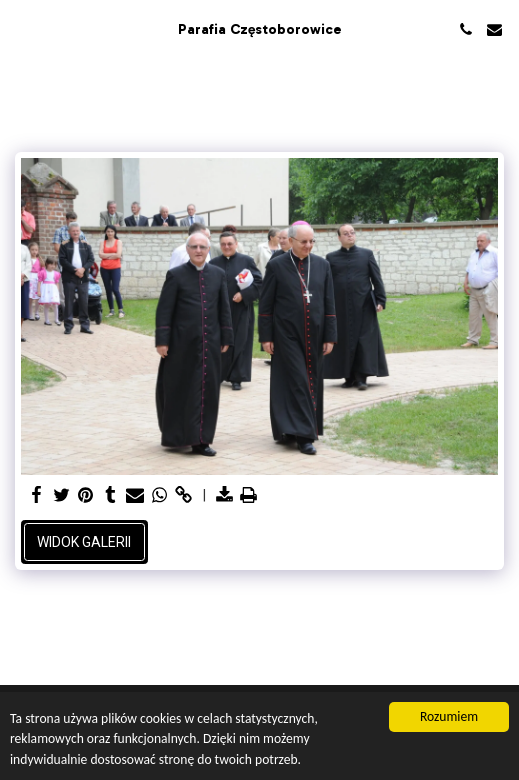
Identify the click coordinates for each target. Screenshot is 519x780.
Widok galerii (84, 542)
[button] (22, 29)
